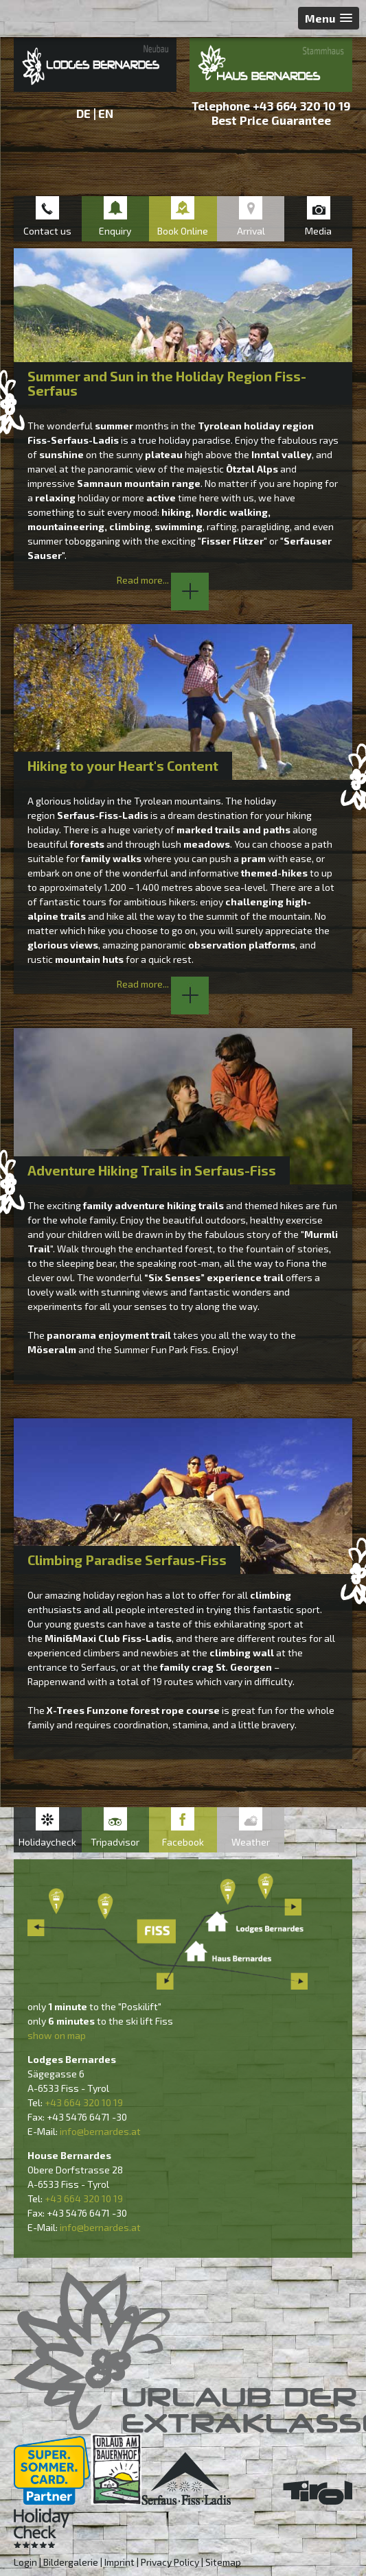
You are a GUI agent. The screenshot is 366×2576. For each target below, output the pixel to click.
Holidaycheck (47, 1842)
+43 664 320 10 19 (302, 105)
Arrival (251, 231)
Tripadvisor (115, 1842)
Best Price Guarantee (271, 120)
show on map (56, 2035)
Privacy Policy (170, 2562)
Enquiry (115, 231)
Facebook (183, 1842)
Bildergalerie (70, 2562)
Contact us (47, 231)
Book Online (182, 231)
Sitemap (223, 2562)
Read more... (163, 580)
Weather (250, 1842)
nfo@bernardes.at (101, 2131)
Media (318, 231)
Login (25, 2562)
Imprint (119, 2562)
